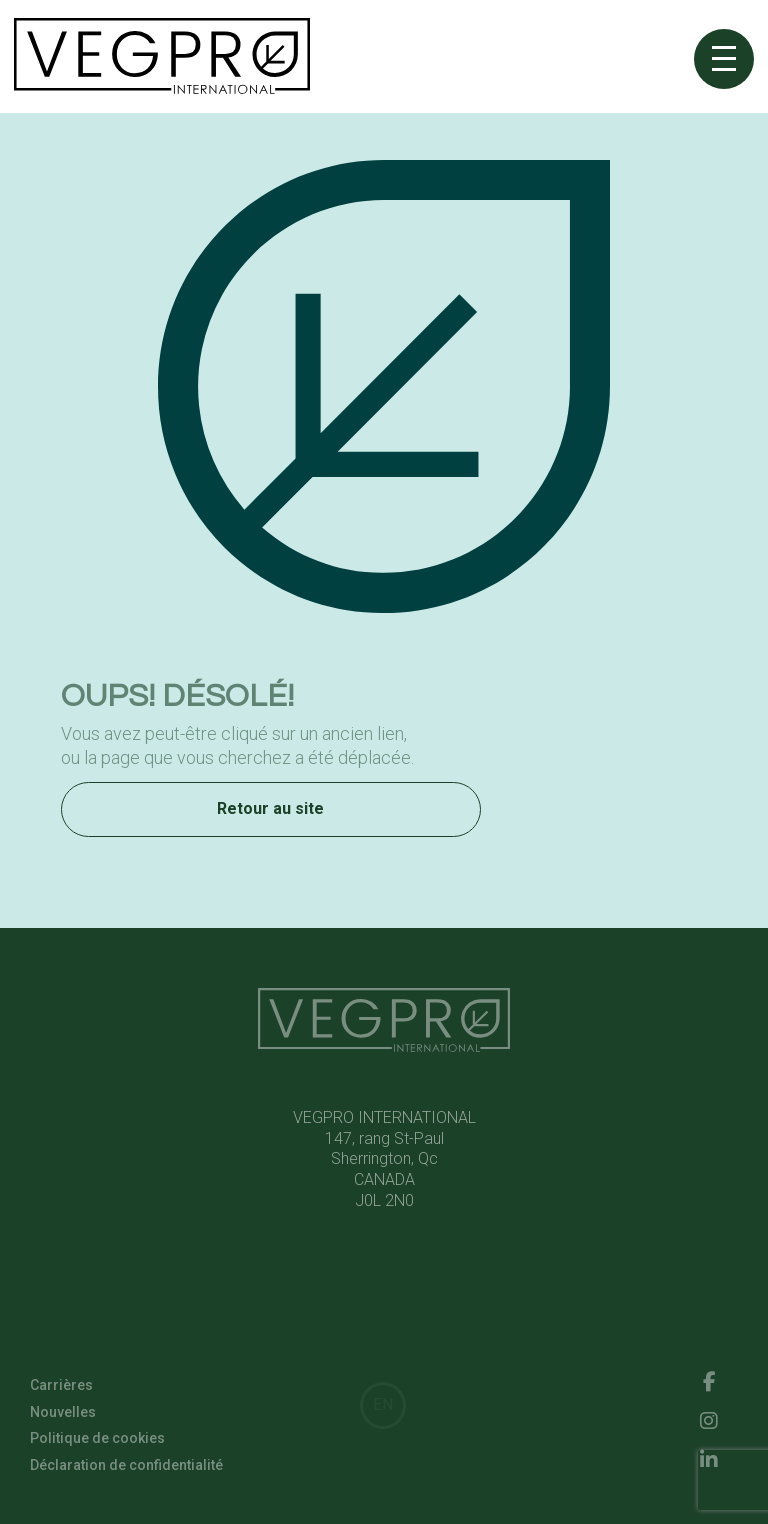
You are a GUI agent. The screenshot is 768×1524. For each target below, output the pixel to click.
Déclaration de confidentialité (126, 1467)
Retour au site (270, 811)
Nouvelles (63, 1414)
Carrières (61, 1388)
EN (383, 1404)
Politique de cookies (97, 1441)
